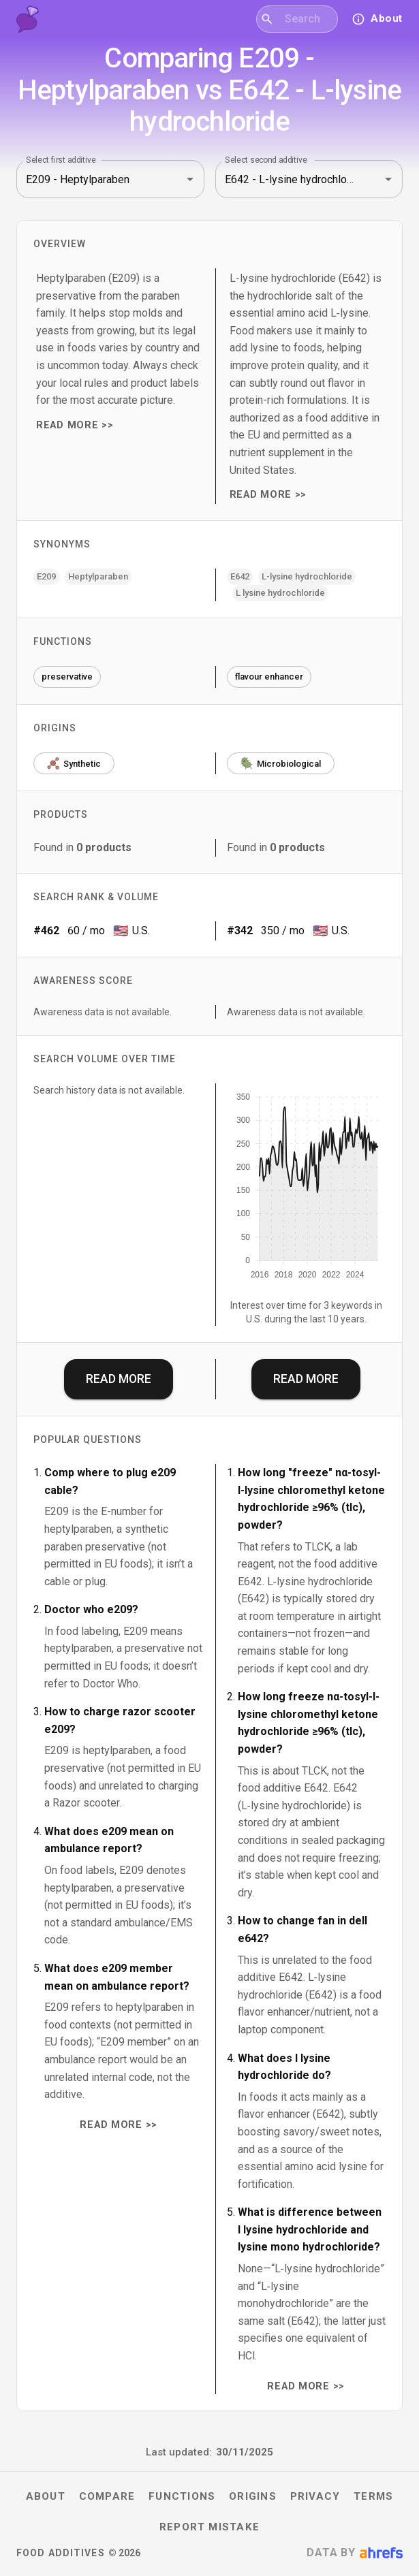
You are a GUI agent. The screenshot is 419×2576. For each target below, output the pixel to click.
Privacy (315, 2496)
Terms (373, 2496)
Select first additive (61, 160)
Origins (253, 2496)
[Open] (190, 179)
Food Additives (60, 2552)
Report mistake (209, 2527)
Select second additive (266, 160)
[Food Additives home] (27, 19)
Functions (182, 2496)
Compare (107, 2496)
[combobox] (305, 19)
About (45, 2496)
